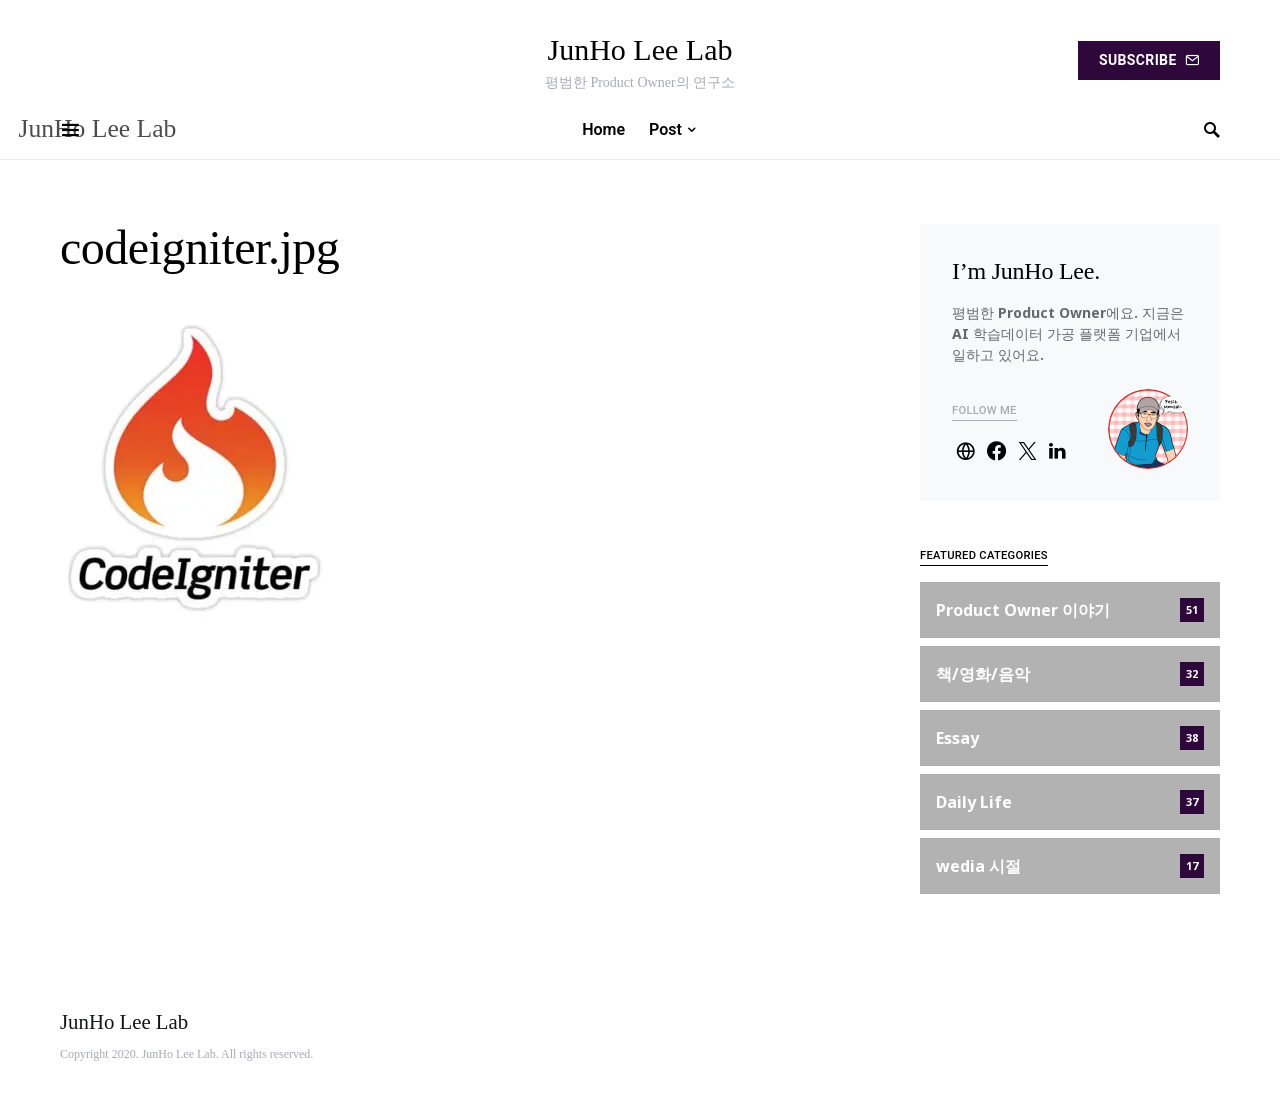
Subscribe (1149, 60)
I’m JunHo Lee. (1026, 271)
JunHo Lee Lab (640, 49)
